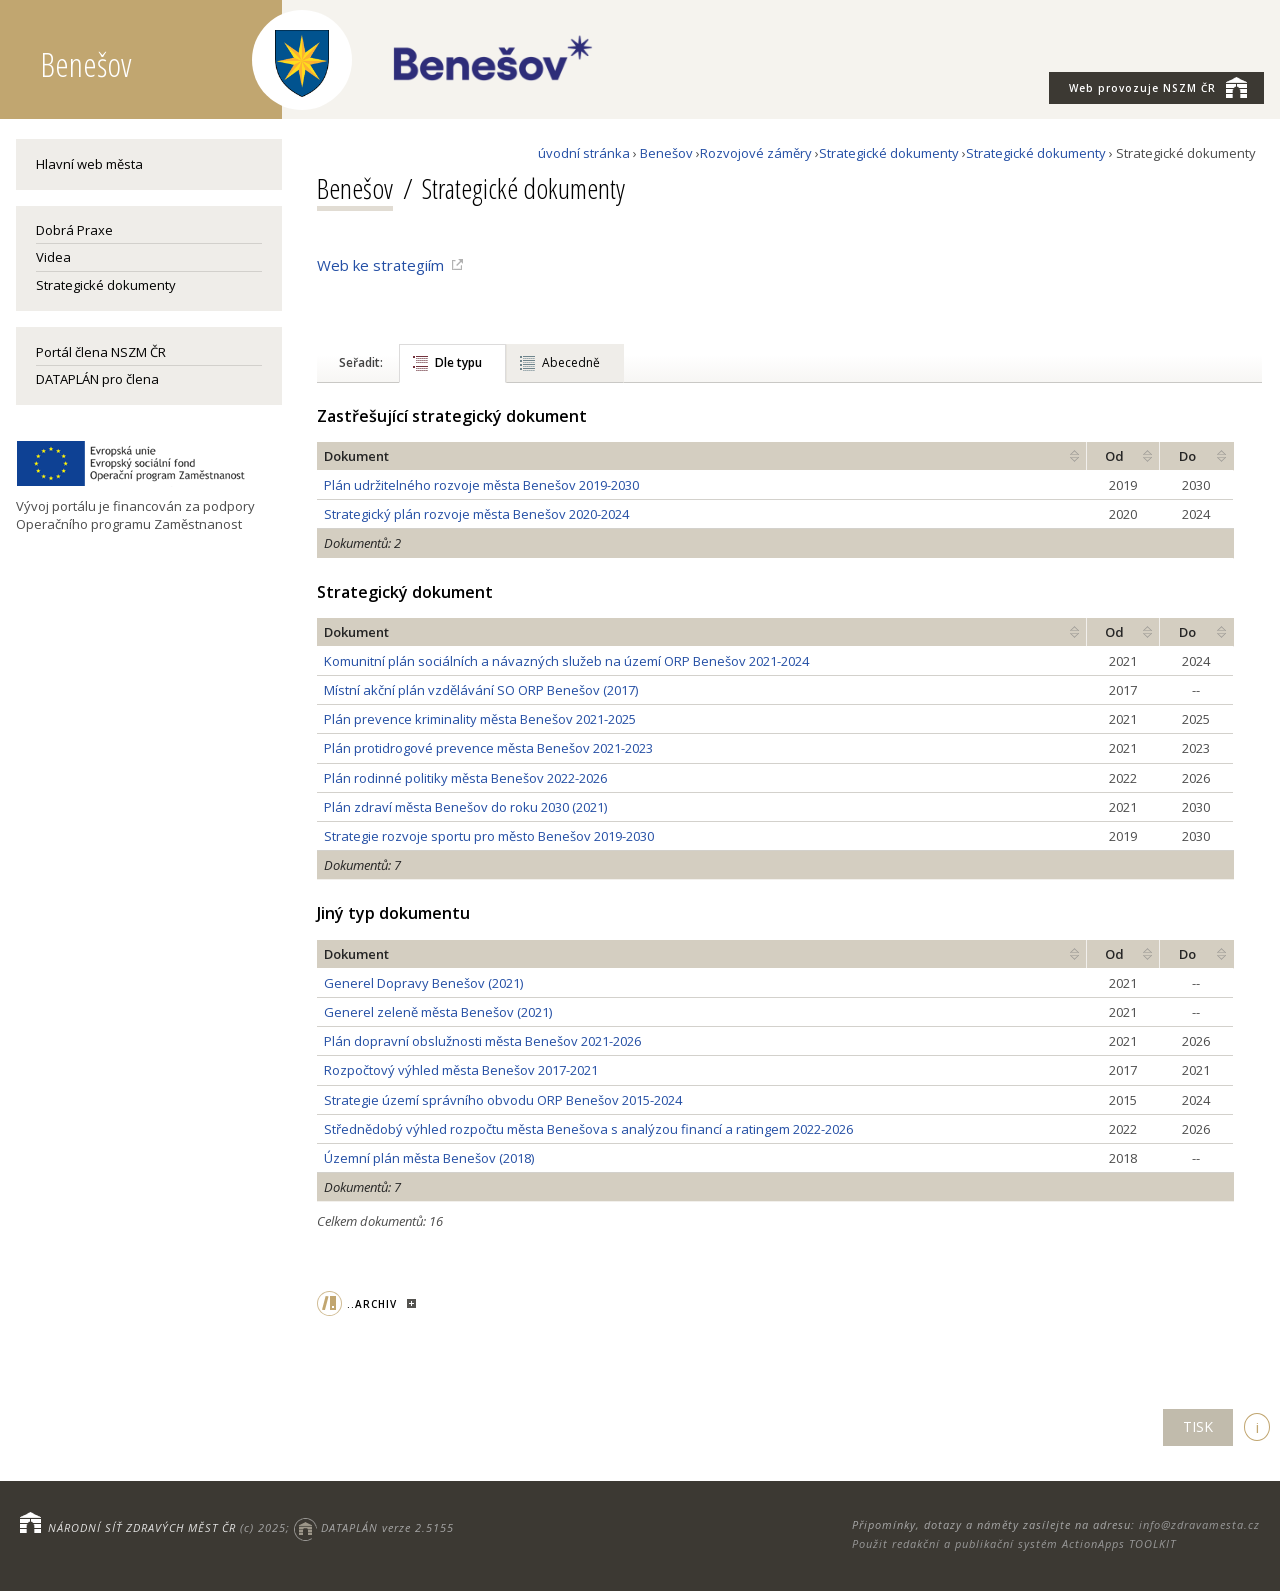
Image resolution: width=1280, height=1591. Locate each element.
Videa (53, 257)
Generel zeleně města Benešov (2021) (438, 1012)
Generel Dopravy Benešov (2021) (423, 983)
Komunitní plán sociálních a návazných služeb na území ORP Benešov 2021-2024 (566, 661)
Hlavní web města (89, 164)
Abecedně (571, 362)
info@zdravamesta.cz (1199, 1524)
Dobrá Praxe (74, 230)
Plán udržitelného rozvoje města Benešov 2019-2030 (481, 485)
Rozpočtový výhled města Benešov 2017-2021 (461, 1070)
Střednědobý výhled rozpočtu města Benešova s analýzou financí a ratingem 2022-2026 (588, 1129)
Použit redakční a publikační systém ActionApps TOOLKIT (1014, 1543)
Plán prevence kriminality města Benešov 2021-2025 (480, 719)
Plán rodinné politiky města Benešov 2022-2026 (465, 778)
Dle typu (458, 362)
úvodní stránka (584, 153)
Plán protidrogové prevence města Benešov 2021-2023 (488, 748)
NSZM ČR (1158, 87)
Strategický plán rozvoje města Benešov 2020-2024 (476, 514)
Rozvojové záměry (756, 153)
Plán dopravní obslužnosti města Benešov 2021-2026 (482, 1041)
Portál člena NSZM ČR (101, 352)
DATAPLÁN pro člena (97, 379)
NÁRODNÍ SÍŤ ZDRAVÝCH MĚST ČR (142, 1527)
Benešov (666, 153)
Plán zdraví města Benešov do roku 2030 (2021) (465, 807)
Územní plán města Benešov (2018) (429, 1158)
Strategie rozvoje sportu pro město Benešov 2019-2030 (489, 836)
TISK (1198, 1426)
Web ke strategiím (380, 265)
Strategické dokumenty (106, 285)
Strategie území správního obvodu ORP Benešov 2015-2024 (503, 1100)
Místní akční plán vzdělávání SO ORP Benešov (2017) (481, 690)
